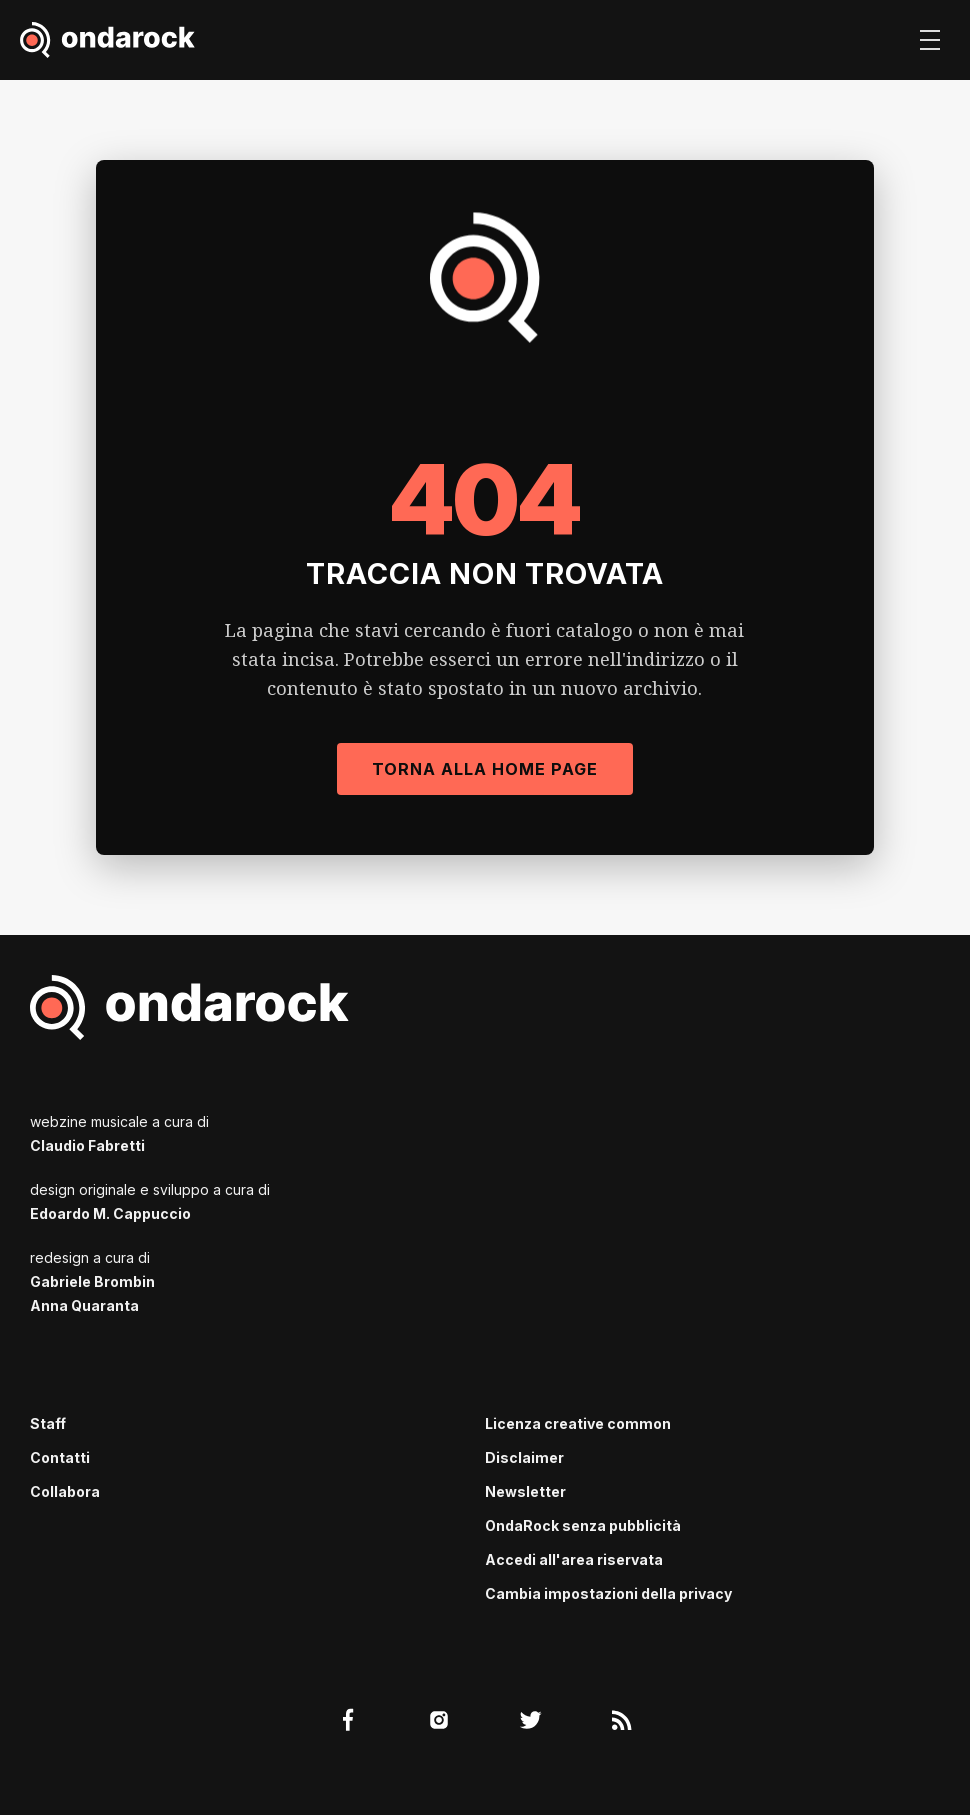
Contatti (60, 1457)
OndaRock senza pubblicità (583, 1525)
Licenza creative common (578, 1423)
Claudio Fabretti (87, 1145)
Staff (48, 1423)
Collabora (65, 1491)
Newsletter (525, 1491)
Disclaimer (524, 1457)
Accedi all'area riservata (574, 1559)
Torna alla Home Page (485, 769)
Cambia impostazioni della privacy (608, 1593)
